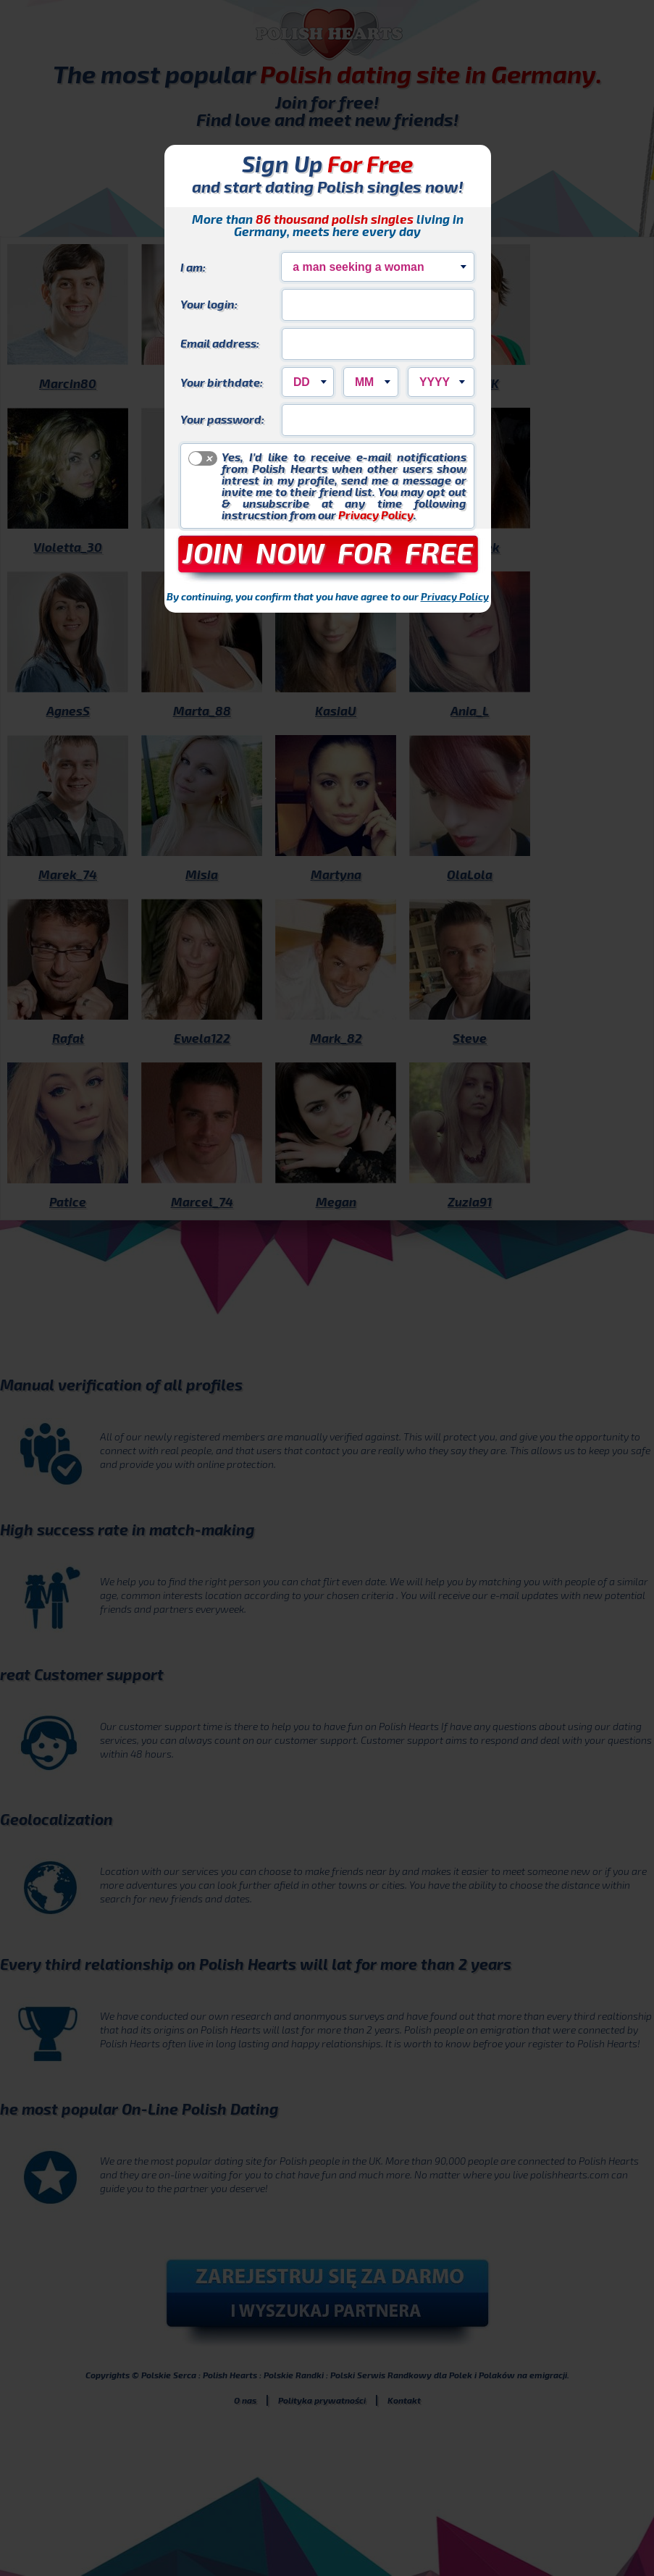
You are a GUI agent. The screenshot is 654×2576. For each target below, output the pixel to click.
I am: (193, 266)
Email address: (219, 342)
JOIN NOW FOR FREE (328, 551)
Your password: (222, 418)
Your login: (209, 303)
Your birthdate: (221, 381)
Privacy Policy (376, 514)
